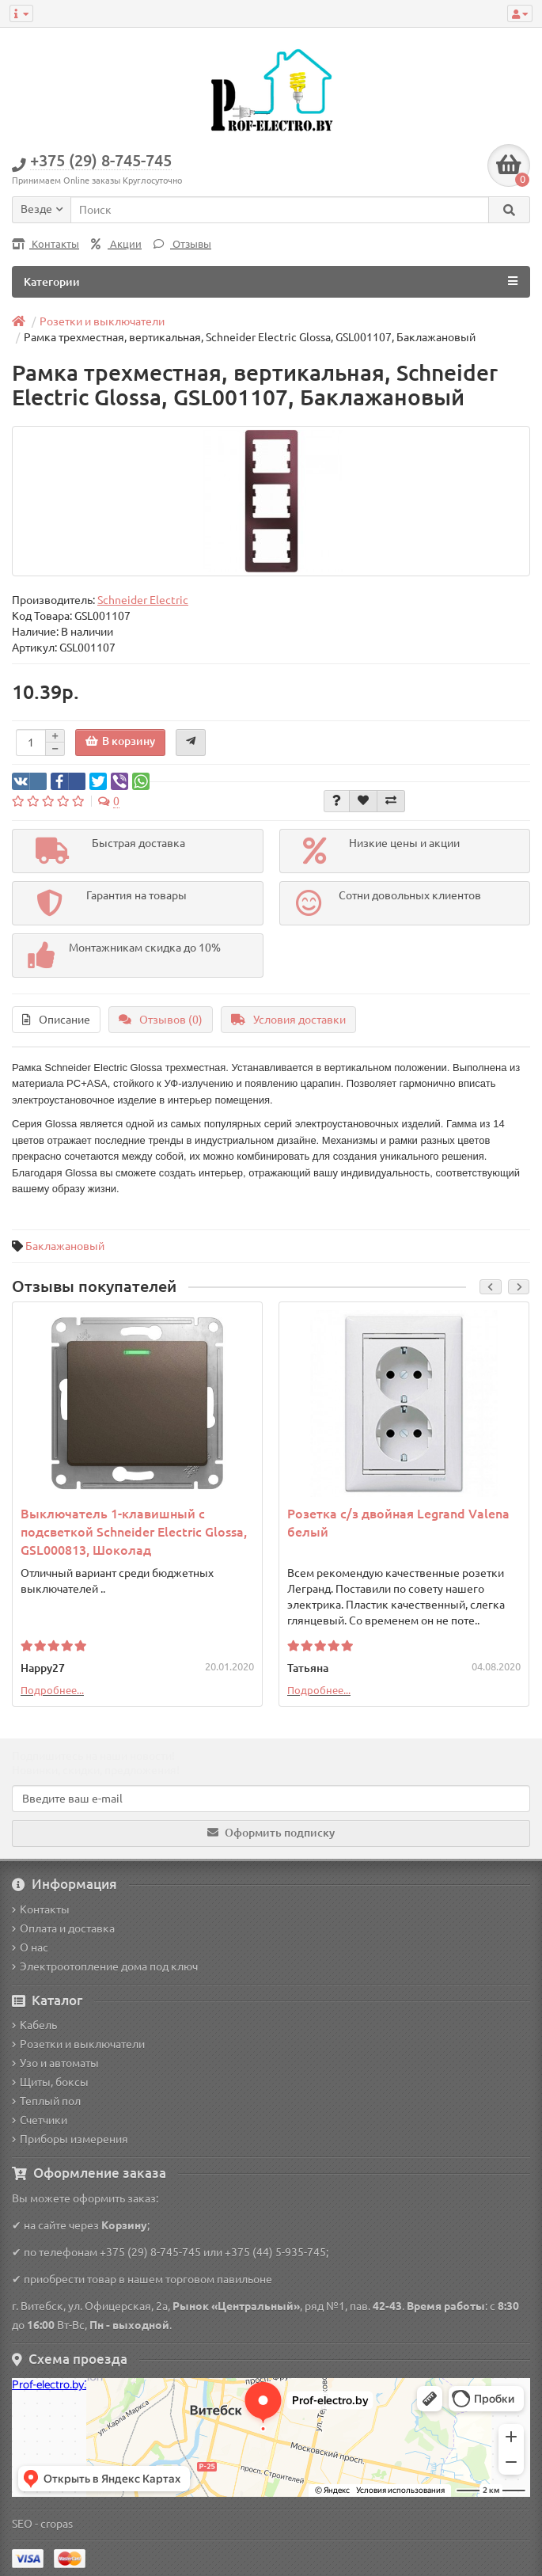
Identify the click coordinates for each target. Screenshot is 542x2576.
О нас (30, 1947)
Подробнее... (52, 1690)
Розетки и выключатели (78, 2044)
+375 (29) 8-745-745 (150, 2252)
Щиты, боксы (50, 2082)
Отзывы (182, 244)
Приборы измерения (70, 2139)
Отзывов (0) (161, 1019)
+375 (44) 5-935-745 (275, 2252)
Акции (116, 244)
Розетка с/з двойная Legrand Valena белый (398, 1522)
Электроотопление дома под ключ (105, 1966)
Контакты (45, 244)
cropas (56, 2523)
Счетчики (39, 2120)
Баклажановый (64, 1246)
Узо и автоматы (55, 2063)
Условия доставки (288, 1019)
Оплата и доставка (63, 1928)
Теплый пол (46, 2101)
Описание (56, 1019)
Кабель (34, 2025)
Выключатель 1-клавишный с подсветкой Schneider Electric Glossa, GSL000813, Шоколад (134, 1531)
